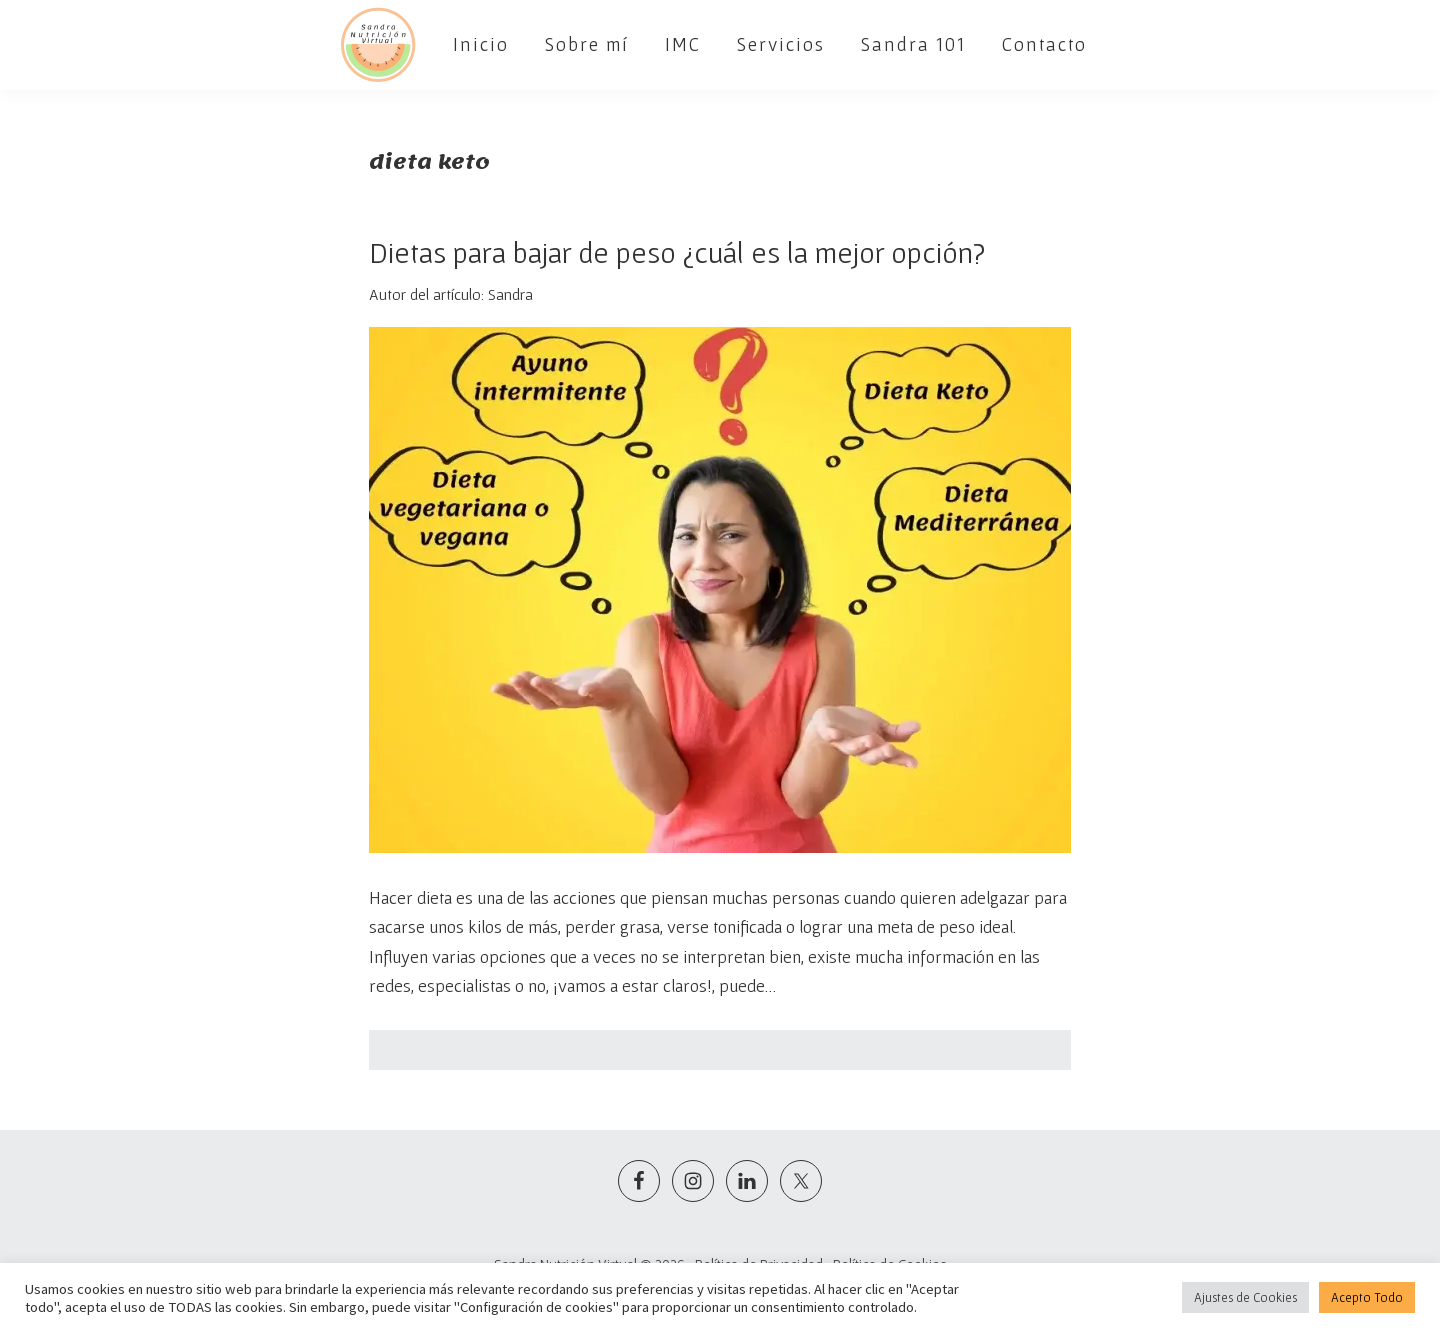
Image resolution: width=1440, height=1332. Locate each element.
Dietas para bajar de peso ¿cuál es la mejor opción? (677, 252)
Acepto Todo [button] (1367, 1297)
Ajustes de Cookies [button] (1245, 1297)
